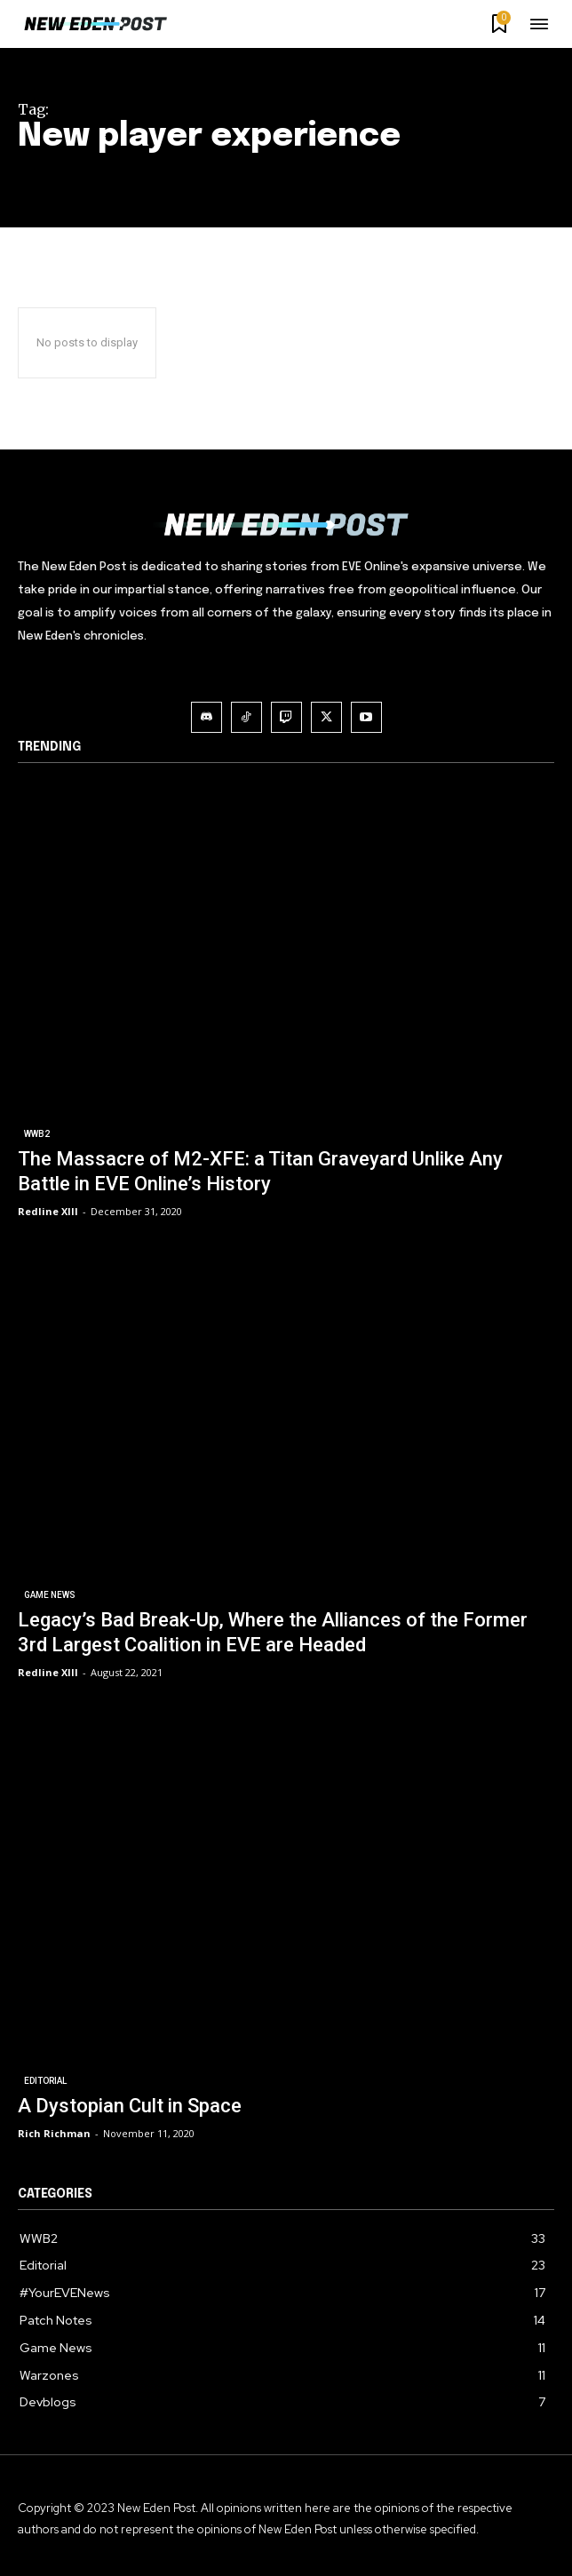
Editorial (45, 2081)
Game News (49, 1595)
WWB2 (37, 1134)
